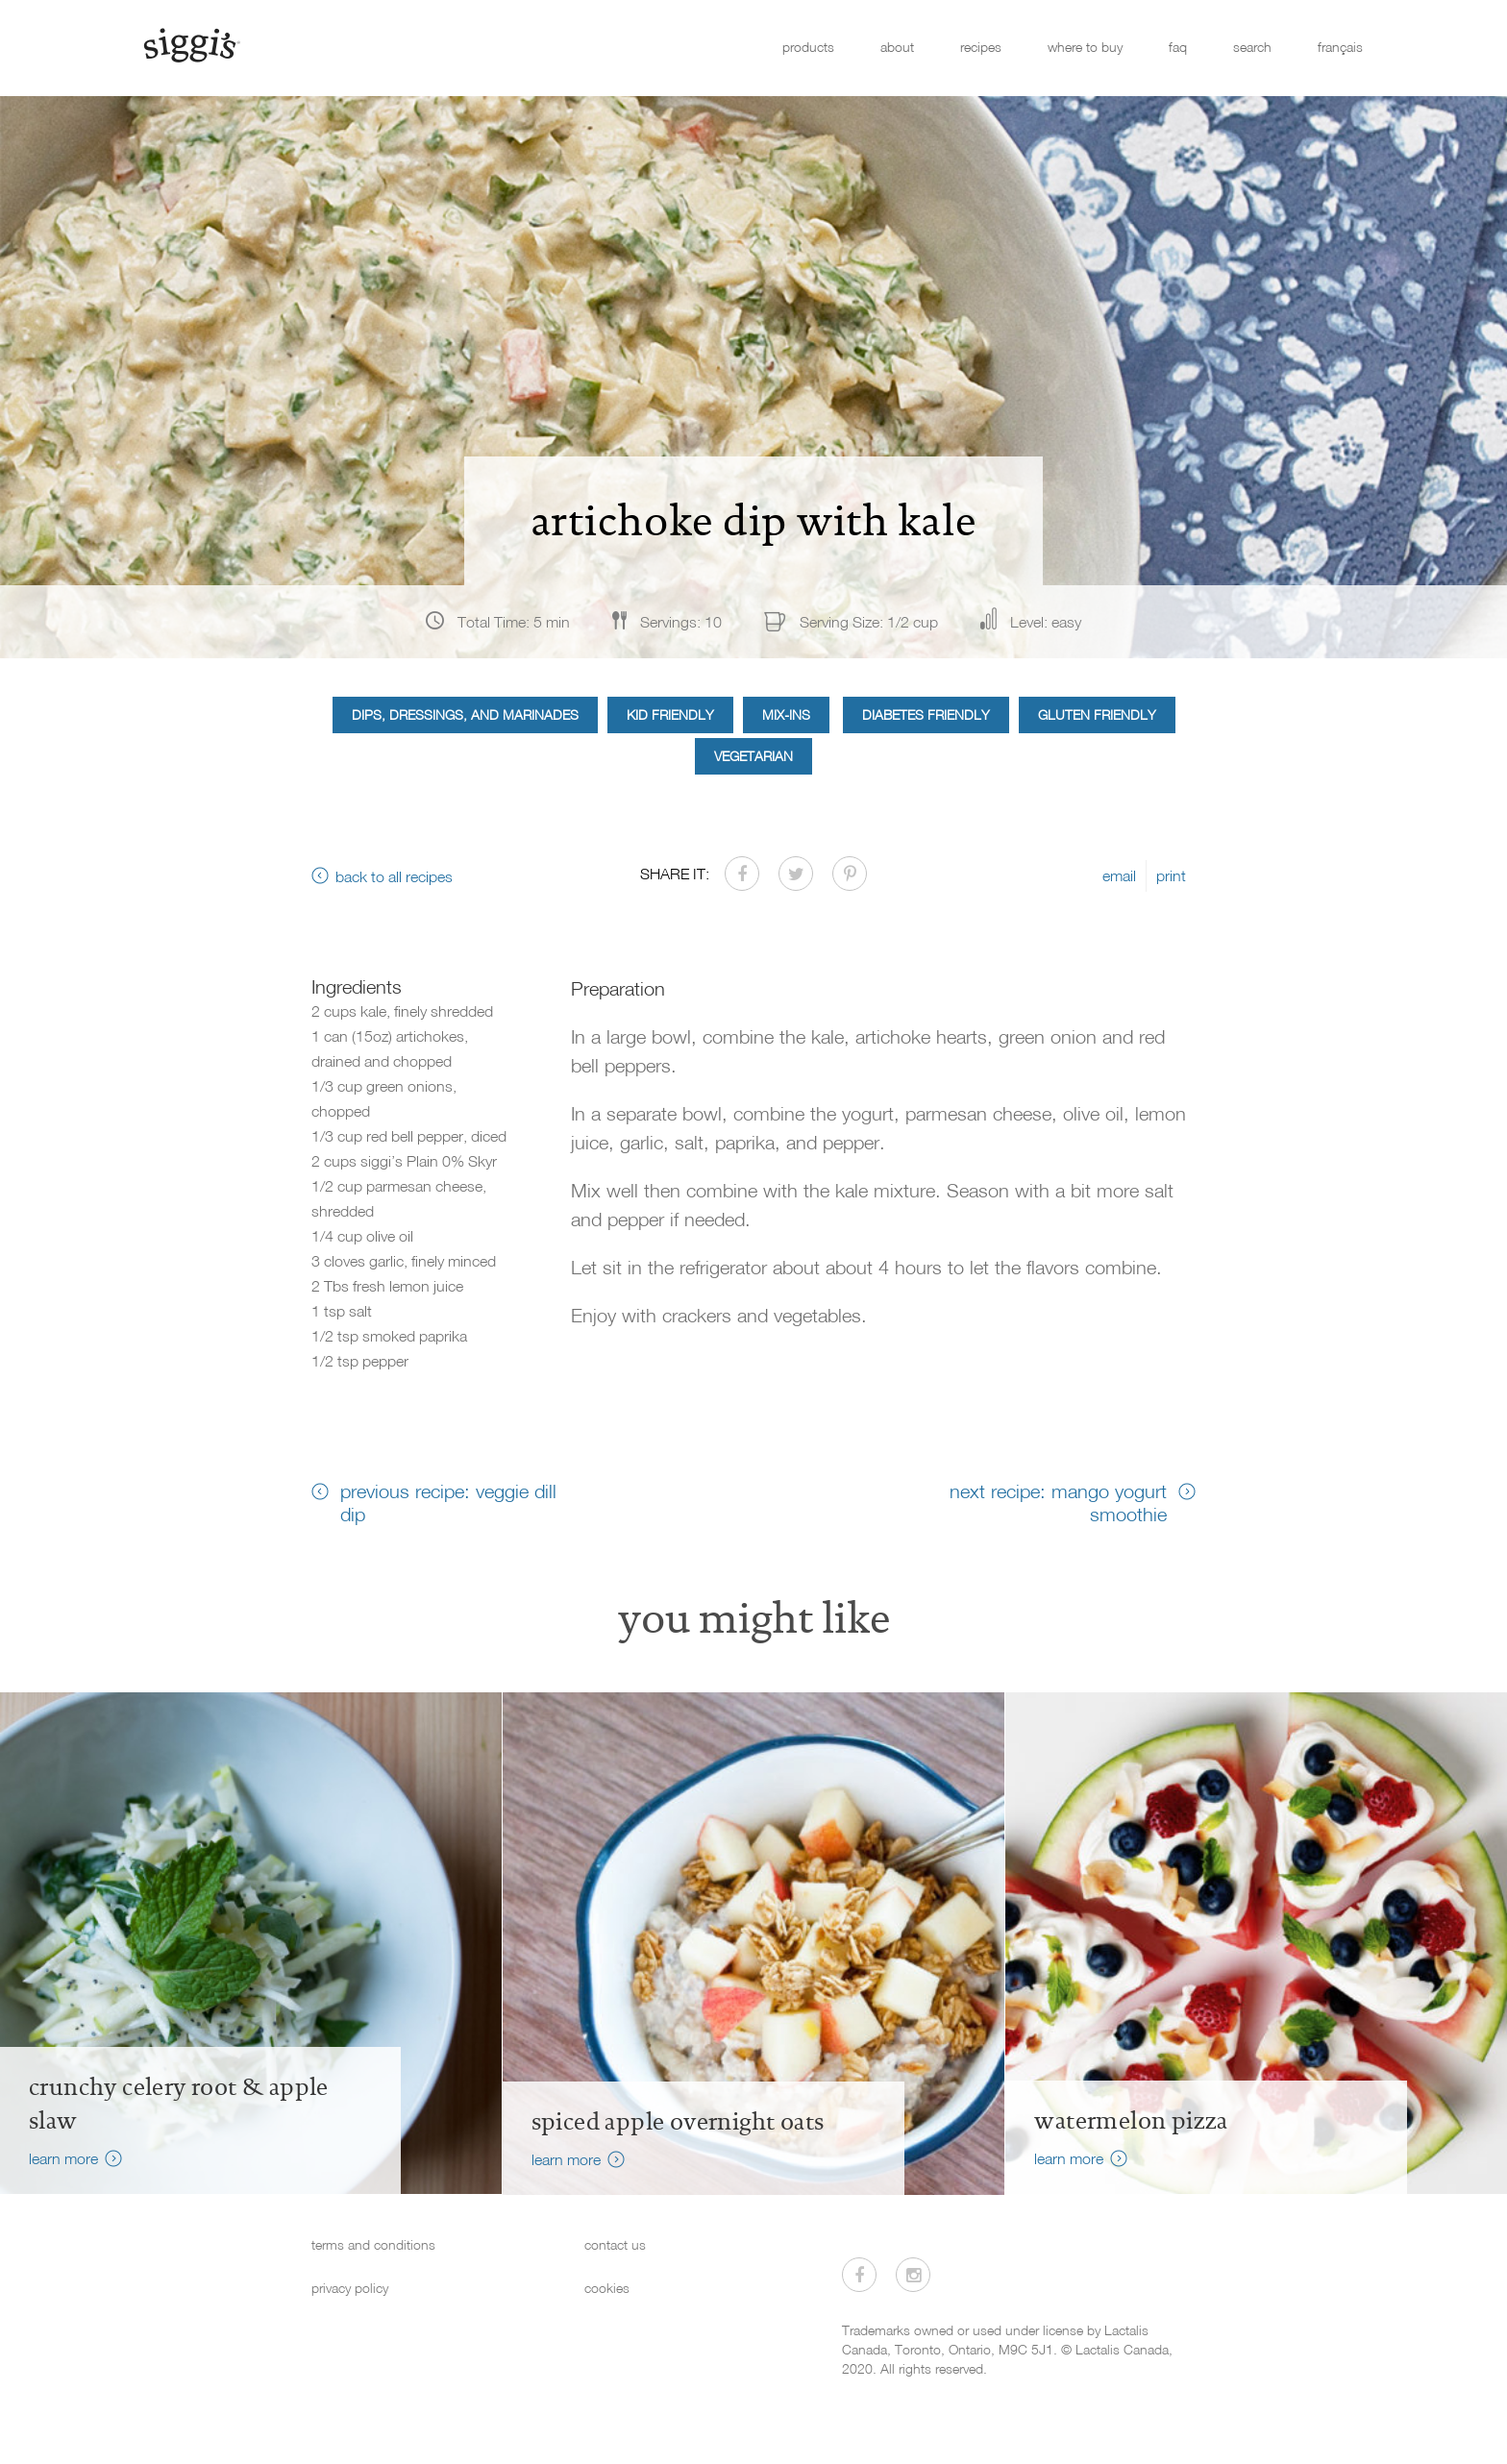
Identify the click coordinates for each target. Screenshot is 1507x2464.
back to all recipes (394, 876)
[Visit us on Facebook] (859, 2274)
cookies (607, 2287)
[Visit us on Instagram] (913, 2274)
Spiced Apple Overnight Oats (678, 2121)
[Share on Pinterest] (849, 873)
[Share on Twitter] (795, 873)
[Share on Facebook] (742, 873)
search (1252, 46)
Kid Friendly (670, 714)
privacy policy (349, 2287)
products (808, 46)
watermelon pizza (1130, 2121)
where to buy (1085, 46)
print (1171, 875)
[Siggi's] (190, 44)
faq (1178, 46)
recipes (980, 46)
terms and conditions (373, 2244)
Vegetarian (753, 756)
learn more (63, 2158)
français (1340, 46)
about (897, 46)
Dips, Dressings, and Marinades (465, 714)
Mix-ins (786, 714)
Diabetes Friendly (926, 714)
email (1119, 875)
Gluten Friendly (1097, 714)
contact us (615, 2244)
